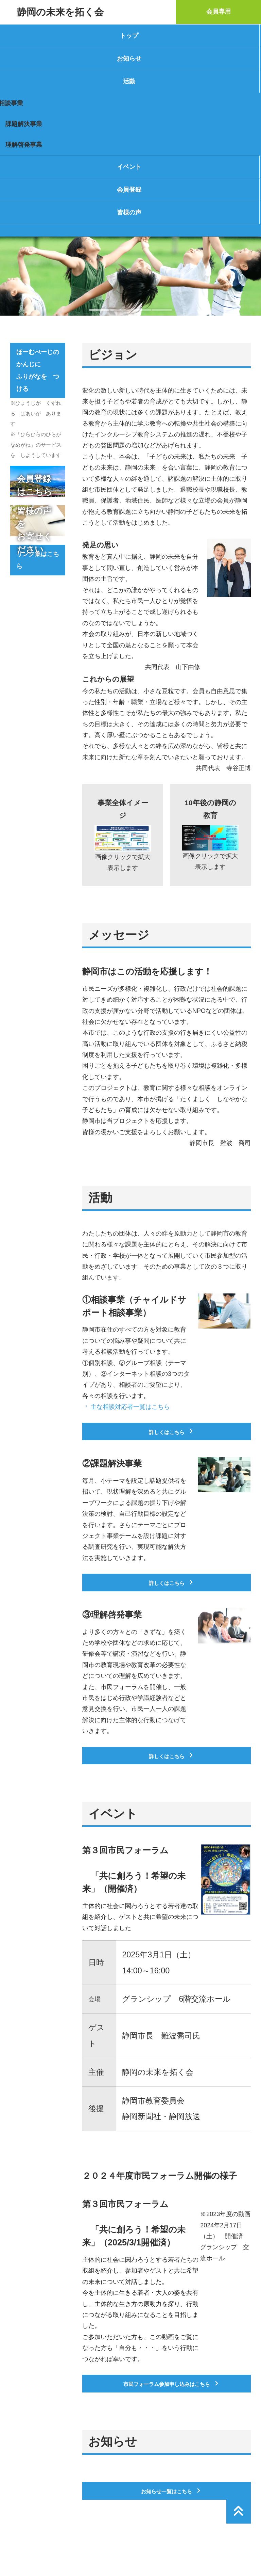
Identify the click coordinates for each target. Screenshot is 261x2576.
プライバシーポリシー (77, 2549)
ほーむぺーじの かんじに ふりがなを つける (40, 370)
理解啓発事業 (23, 144)
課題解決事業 (23, 124)
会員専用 (218, 11)
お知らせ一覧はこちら (172, 2490)
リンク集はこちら (37, 560)
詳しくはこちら (172, 1431)
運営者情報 (25, 2549)
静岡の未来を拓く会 (60, 12)
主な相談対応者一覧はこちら (126, 1406)
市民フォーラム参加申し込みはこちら (172, 2383)
